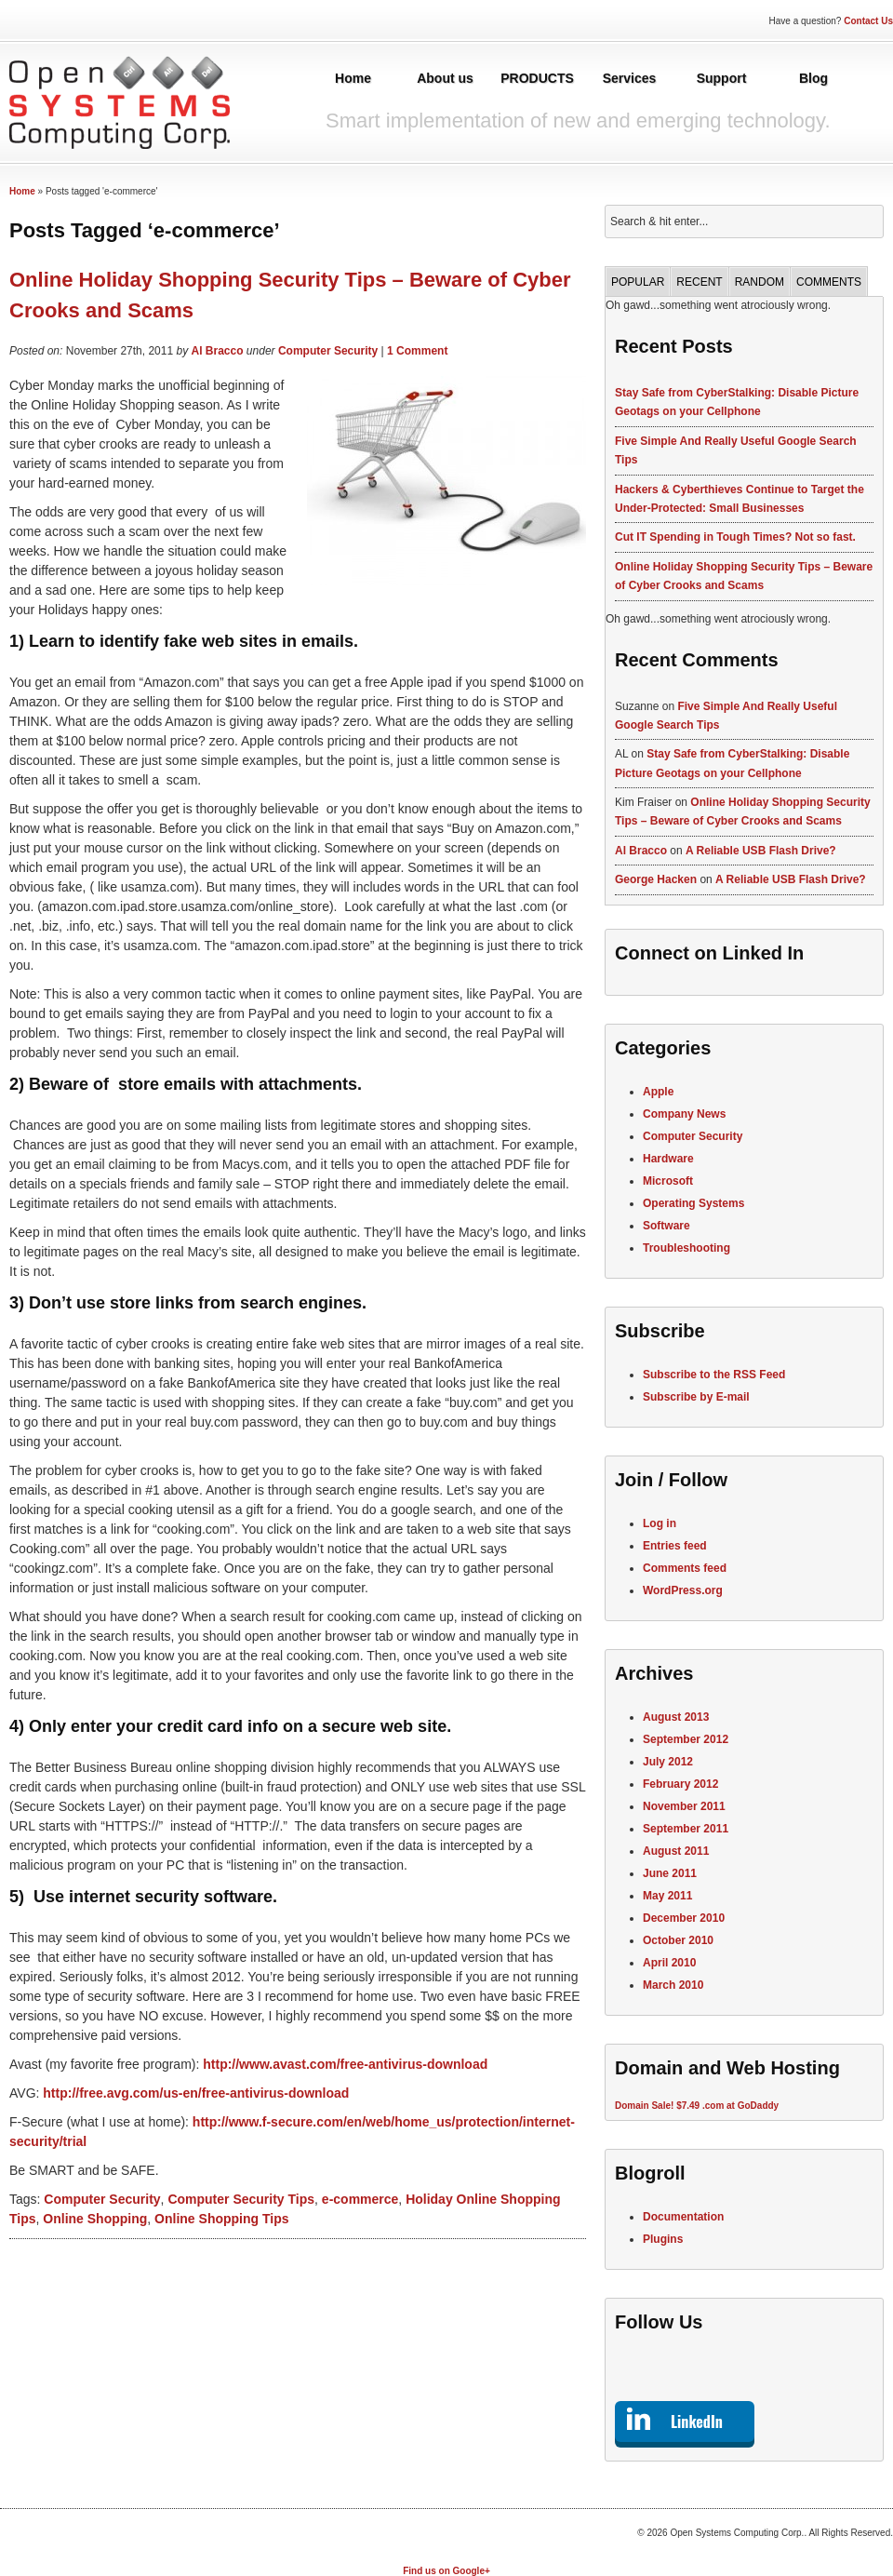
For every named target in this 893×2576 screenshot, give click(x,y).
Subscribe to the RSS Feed (714, 1374)
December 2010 (684, 1918)
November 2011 (684, 1806)
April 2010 (669, 1962)
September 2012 (685, 1739)
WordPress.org (683, 1590)
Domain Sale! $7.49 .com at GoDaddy (697, 2105)
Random (759, 281)
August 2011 (676, 1851)
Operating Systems (693, 1203)
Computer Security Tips (240, 2199)
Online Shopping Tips (221, 2218)
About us (445, 78)
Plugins (663, 2239)
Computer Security (328, 350)
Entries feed (675, 1545)
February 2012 (680, 1784)
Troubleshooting (686, 1247)
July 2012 (668, 1761)
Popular (637, 281)
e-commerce (360, 2199)
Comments (828, 281)
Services (630, 78)
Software (666, 1225)
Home (353, 78)
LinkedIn (697, 2421)
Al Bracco (217, 350)
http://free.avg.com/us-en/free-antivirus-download (196, 2093)
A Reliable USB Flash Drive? (761, 850)
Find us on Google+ (446, 2571)
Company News (684, 1113)
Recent (699, 281)
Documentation (683, 2216)
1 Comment (417, 350)
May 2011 (667, 1895)
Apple (658, 1091)
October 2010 (678, 1940)
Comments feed (684, 1568)
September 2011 (685, 1828)
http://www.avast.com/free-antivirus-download (345, 2064)
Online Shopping (95, 2218)
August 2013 (676, 1717)
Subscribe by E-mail (696, 1396)
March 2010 (673, 1985)
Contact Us (868, 21)
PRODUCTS (537, 78)
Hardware (668, 1158)
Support (722, 78)
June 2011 (670, 1873)
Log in (659, 1523)
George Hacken (656, 879)
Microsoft (668, 1180)
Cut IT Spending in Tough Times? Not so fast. (735, 536)
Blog (813, 78)
